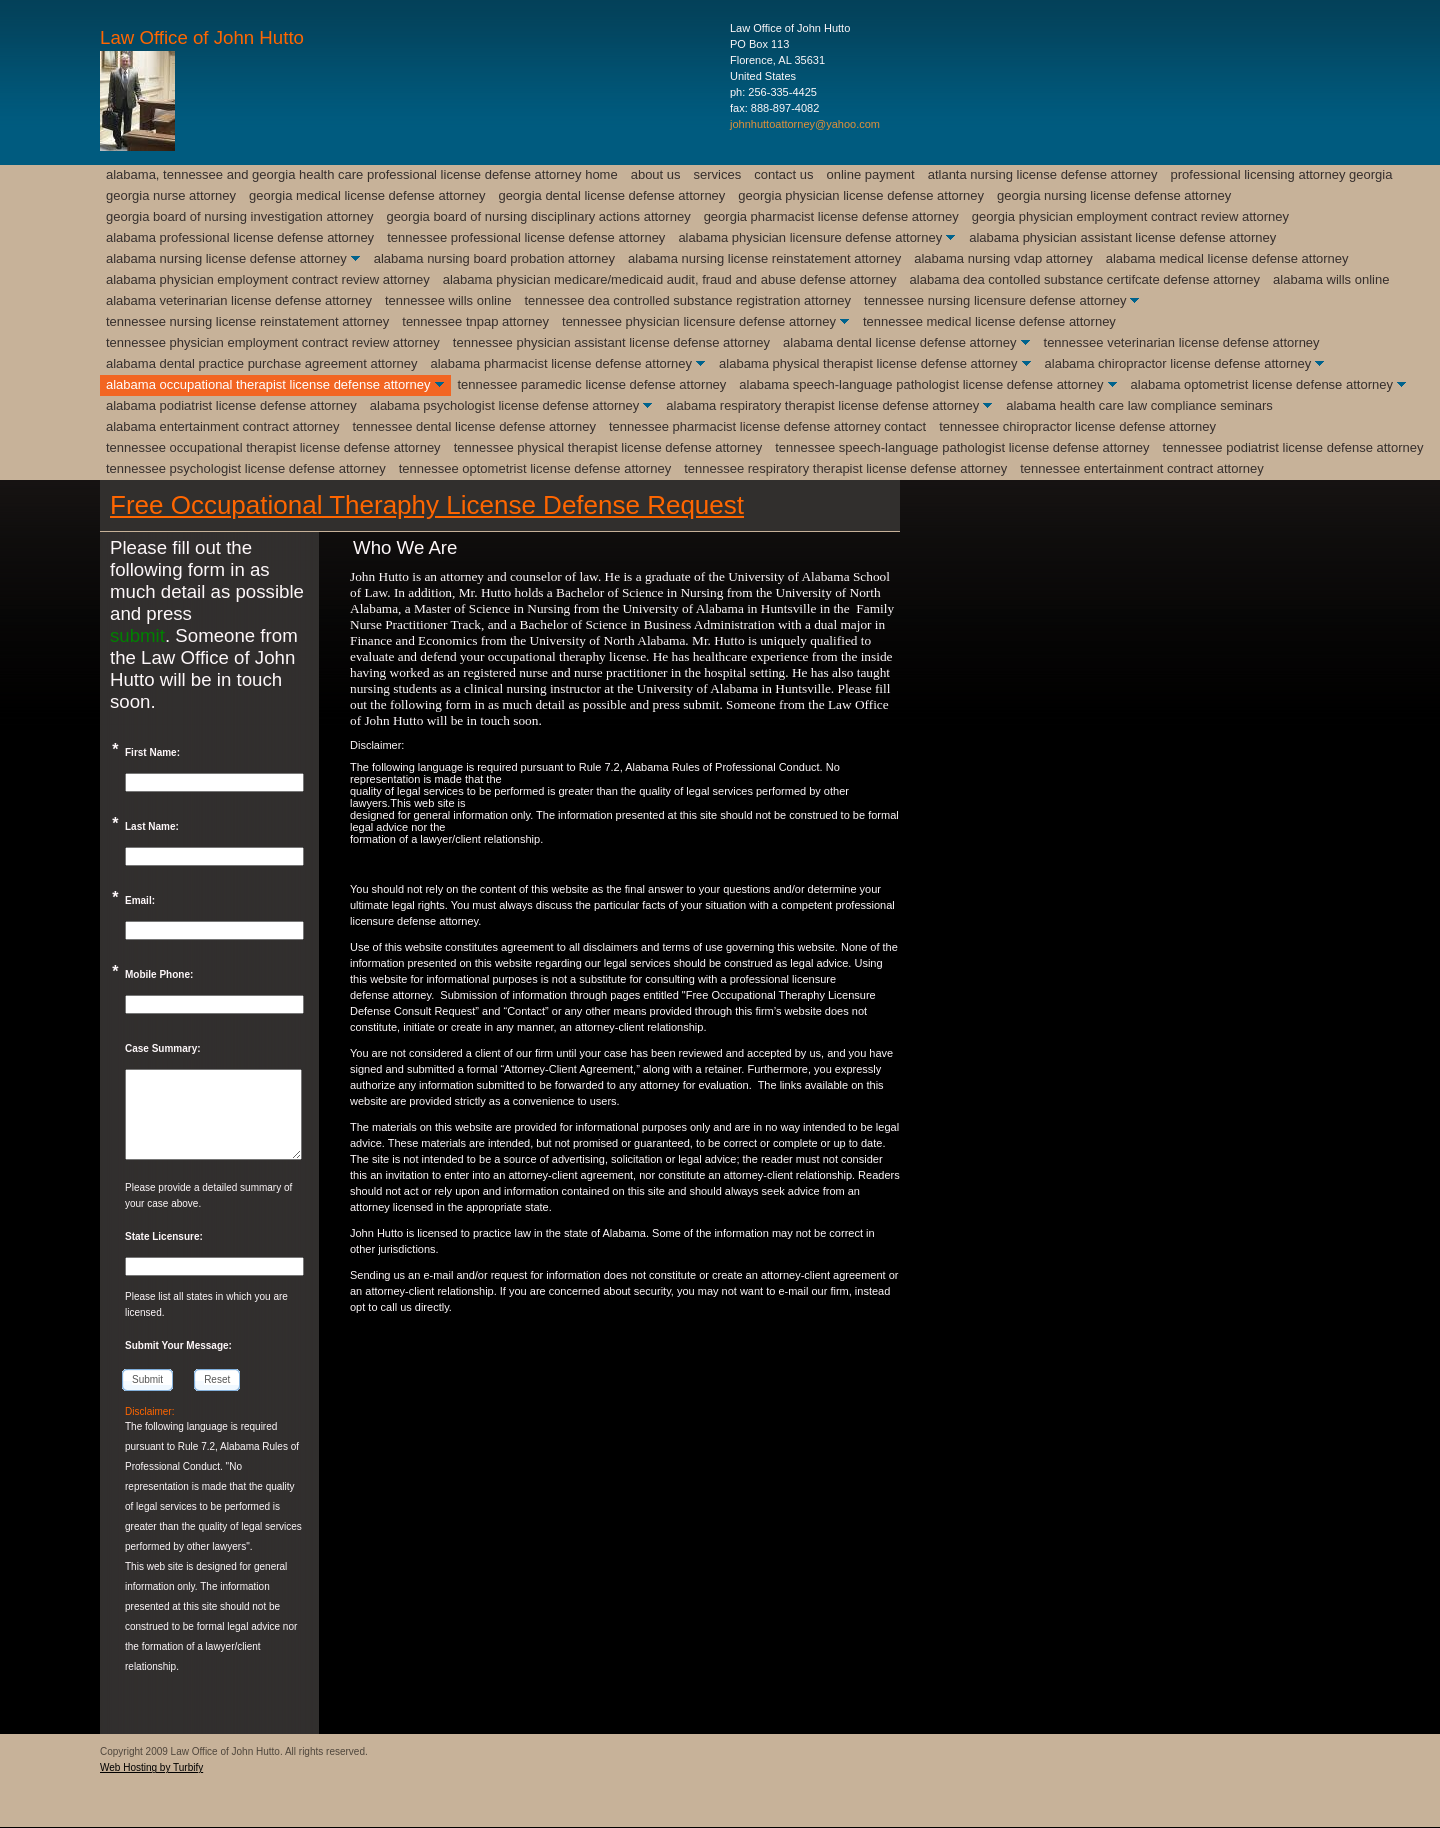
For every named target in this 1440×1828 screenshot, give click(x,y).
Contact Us (783, 174)
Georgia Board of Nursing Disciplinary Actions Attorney (538, 216)
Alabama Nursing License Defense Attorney (226, 258)
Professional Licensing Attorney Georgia (1282, 174)
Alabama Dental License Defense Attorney (899, 342)
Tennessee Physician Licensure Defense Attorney (699, 321)
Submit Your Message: (178, 1345)
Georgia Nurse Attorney (171, 195)
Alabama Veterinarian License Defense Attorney (239, 300)
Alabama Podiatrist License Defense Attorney (231, 405)
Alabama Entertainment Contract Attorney (222, 426)
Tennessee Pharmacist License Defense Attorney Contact (767, 426)
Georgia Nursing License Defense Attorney (1114, 195)
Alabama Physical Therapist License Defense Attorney (868, 363)
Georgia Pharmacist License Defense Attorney (831, 216)
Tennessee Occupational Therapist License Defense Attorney (273, 447)
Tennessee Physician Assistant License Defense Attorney (611, 342)
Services (718, 174)
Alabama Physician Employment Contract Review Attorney (268, 279)
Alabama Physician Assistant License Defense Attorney (1122, 237)
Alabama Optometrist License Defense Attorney (1262, 384)
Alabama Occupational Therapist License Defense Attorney (268, 384)
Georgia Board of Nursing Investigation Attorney (239, 216)
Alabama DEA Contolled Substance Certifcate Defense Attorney (1085, 279)
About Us (656, 174)
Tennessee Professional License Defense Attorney (526, 237)
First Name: (152, 752)
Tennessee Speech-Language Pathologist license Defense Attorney (962, 447)
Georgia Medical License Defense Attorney (367, 195)
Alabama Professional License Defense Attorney (240, 237)
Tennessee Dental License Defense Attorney (474, 426)
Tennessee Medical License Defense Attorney (989, 321)
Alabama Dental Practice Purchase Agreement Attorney (261, 363)
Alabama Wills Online (1331, 279)
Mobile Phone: (159, 974)
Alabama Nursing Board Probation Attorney (494, 258)
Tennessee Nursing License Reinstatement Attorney (247, 321)
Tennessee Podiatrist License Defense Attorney (1293, 447)
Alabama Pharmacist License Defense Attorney (561, 363)
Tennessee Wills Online (448, 300)
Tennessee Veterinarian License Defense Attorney (1182, 342)
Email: (140, 900)
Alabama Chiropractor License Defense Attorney (1178, 363)
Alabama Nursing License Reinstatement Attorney (764, 258)
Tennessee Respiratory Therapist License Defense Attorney (845, 468)
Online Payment (871, 174)
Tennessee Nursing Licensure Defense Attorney (995, 300)
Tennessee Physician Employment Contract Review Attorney (273, 342)
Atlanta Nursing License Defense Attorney (1043, 174)
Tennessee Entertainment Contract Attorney (1142, 468)
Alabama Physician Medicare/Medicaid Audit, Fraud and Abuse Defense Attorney (670, 279)
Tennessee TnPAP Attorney (475, 321)
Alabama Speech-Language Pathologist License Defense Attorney (921, 384)
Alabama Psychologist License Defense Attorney (505, 405)
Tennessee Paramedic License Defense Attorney (592, 384)
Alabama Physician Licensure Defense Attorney (810, 237)
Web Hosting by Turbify (151, 1767)
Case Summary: (163, 1048)
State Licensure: (164, 1236)
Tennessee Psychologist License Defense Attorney (246, 468)
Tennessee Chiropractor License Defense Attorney (1077, 426)
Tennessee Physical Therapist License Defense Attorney (608, 447)
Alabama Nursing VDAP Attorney (1003, 258)
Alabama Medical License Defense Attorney (1227, 258)
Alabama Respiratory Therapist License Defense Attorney (822, 405)
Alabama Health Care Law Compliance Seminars (1139, 405)
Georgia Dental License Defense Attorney (611, 195)
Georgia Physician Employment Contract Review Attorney (1130, 216)
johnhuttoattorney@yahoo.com (805, 124)
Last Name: (152, 826)
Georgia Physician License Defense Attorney (861, 195)
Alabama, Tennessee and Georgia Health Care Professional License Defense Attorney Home (362, 174)
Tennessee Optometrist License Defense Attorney (535, 468)
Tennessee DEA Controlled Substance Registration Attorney (687, 300)
